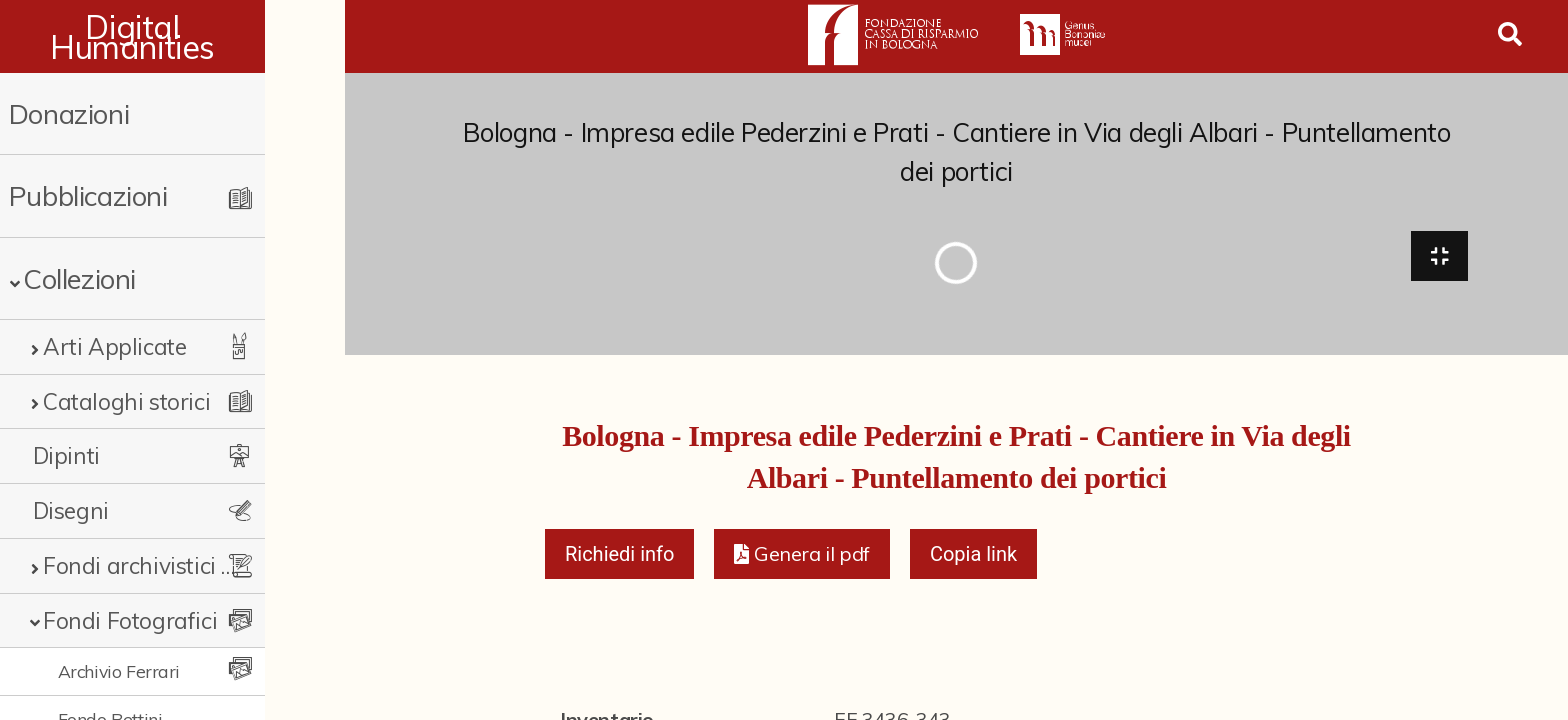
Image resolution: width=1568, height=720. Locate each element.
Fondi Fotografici (130, 620)
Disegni (71, 510)
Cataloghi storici (126, 401)
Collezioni (79, 278)
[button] (801, 560)
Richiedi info (620, 560)
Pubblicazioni (88, 195)
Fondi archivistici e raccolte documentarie (177, 565)
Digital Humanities (172, 37)
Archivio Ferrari (119, 671)
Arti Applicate (114, 346)
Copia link (973, 560)
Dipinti (66, 455)
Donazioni (69, 113)
